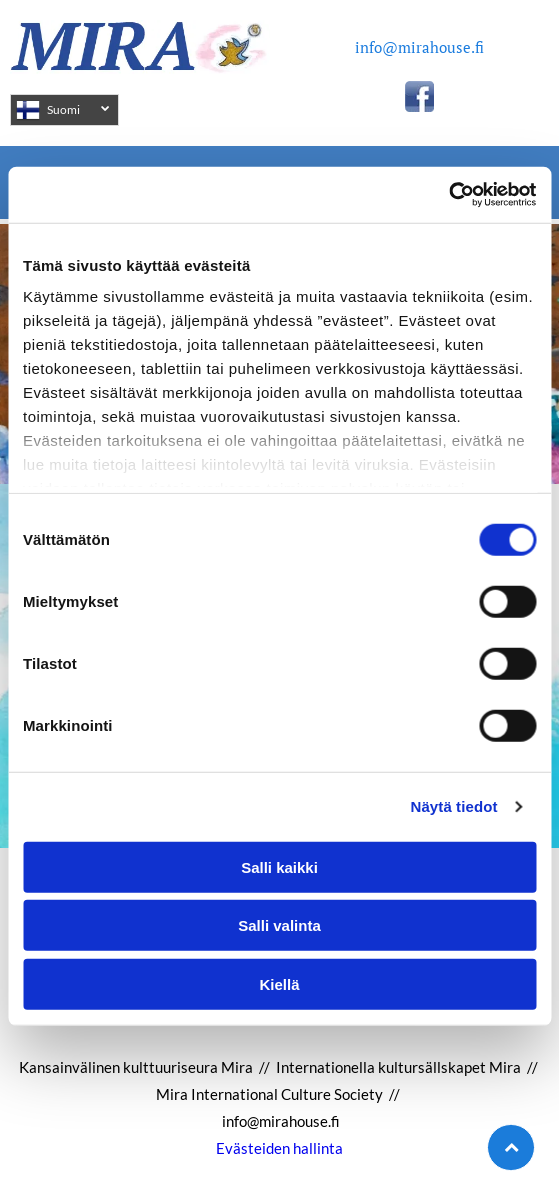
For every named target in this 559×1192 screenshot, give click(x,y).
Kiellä (279, 983)
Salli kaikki (279, 866)
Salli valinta (279, 925)
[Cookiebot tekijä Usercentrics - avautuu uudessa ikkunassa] (448, 195)
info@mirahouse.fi (419, 47)
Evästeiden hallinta (279, 1148)
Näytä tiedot (454, 806)
